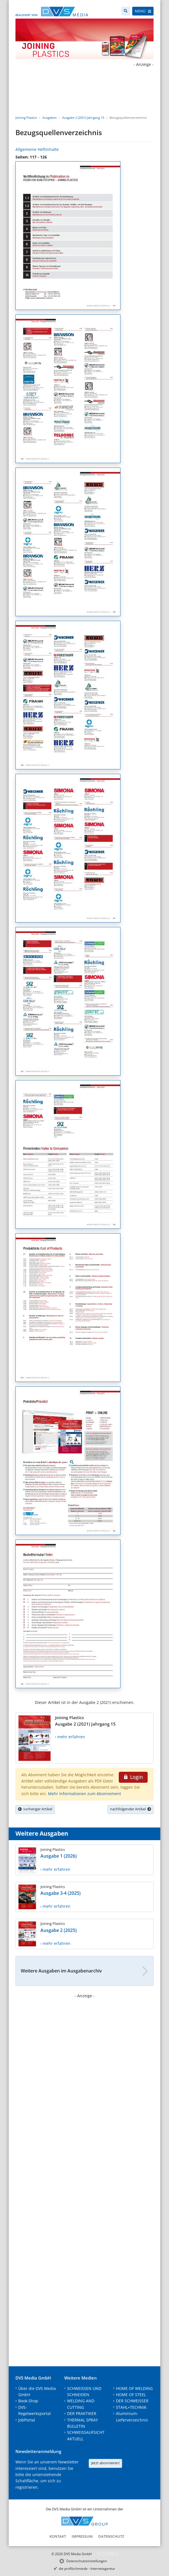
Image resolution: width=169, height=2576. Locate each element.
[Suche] (125, 11)
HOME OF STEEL (131, 2394)
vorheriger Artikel (35, 1808)
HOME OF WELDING (134, 2388)
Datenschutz (111, 2536)
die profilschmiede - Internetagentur (87, 2568)
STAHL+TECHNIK (131, 2407)
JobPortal (26, 2420)
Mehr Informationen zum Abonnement (84, 1793)
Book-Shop (28, 2400)
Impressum (82, 2536)
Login (133, 1776)
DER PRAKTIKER (81, 2413)
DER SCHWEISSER (132, 2400)
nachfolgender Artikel (130, 1808)
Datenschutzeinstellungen (86, 2561)
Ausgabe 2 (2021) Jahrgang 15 (83, 117)
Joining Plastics (26, 117)
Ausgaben (49, 117)
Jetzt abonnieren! (105, 2462)
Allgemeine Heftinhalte (37, 149)
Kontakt (57, 2536)
